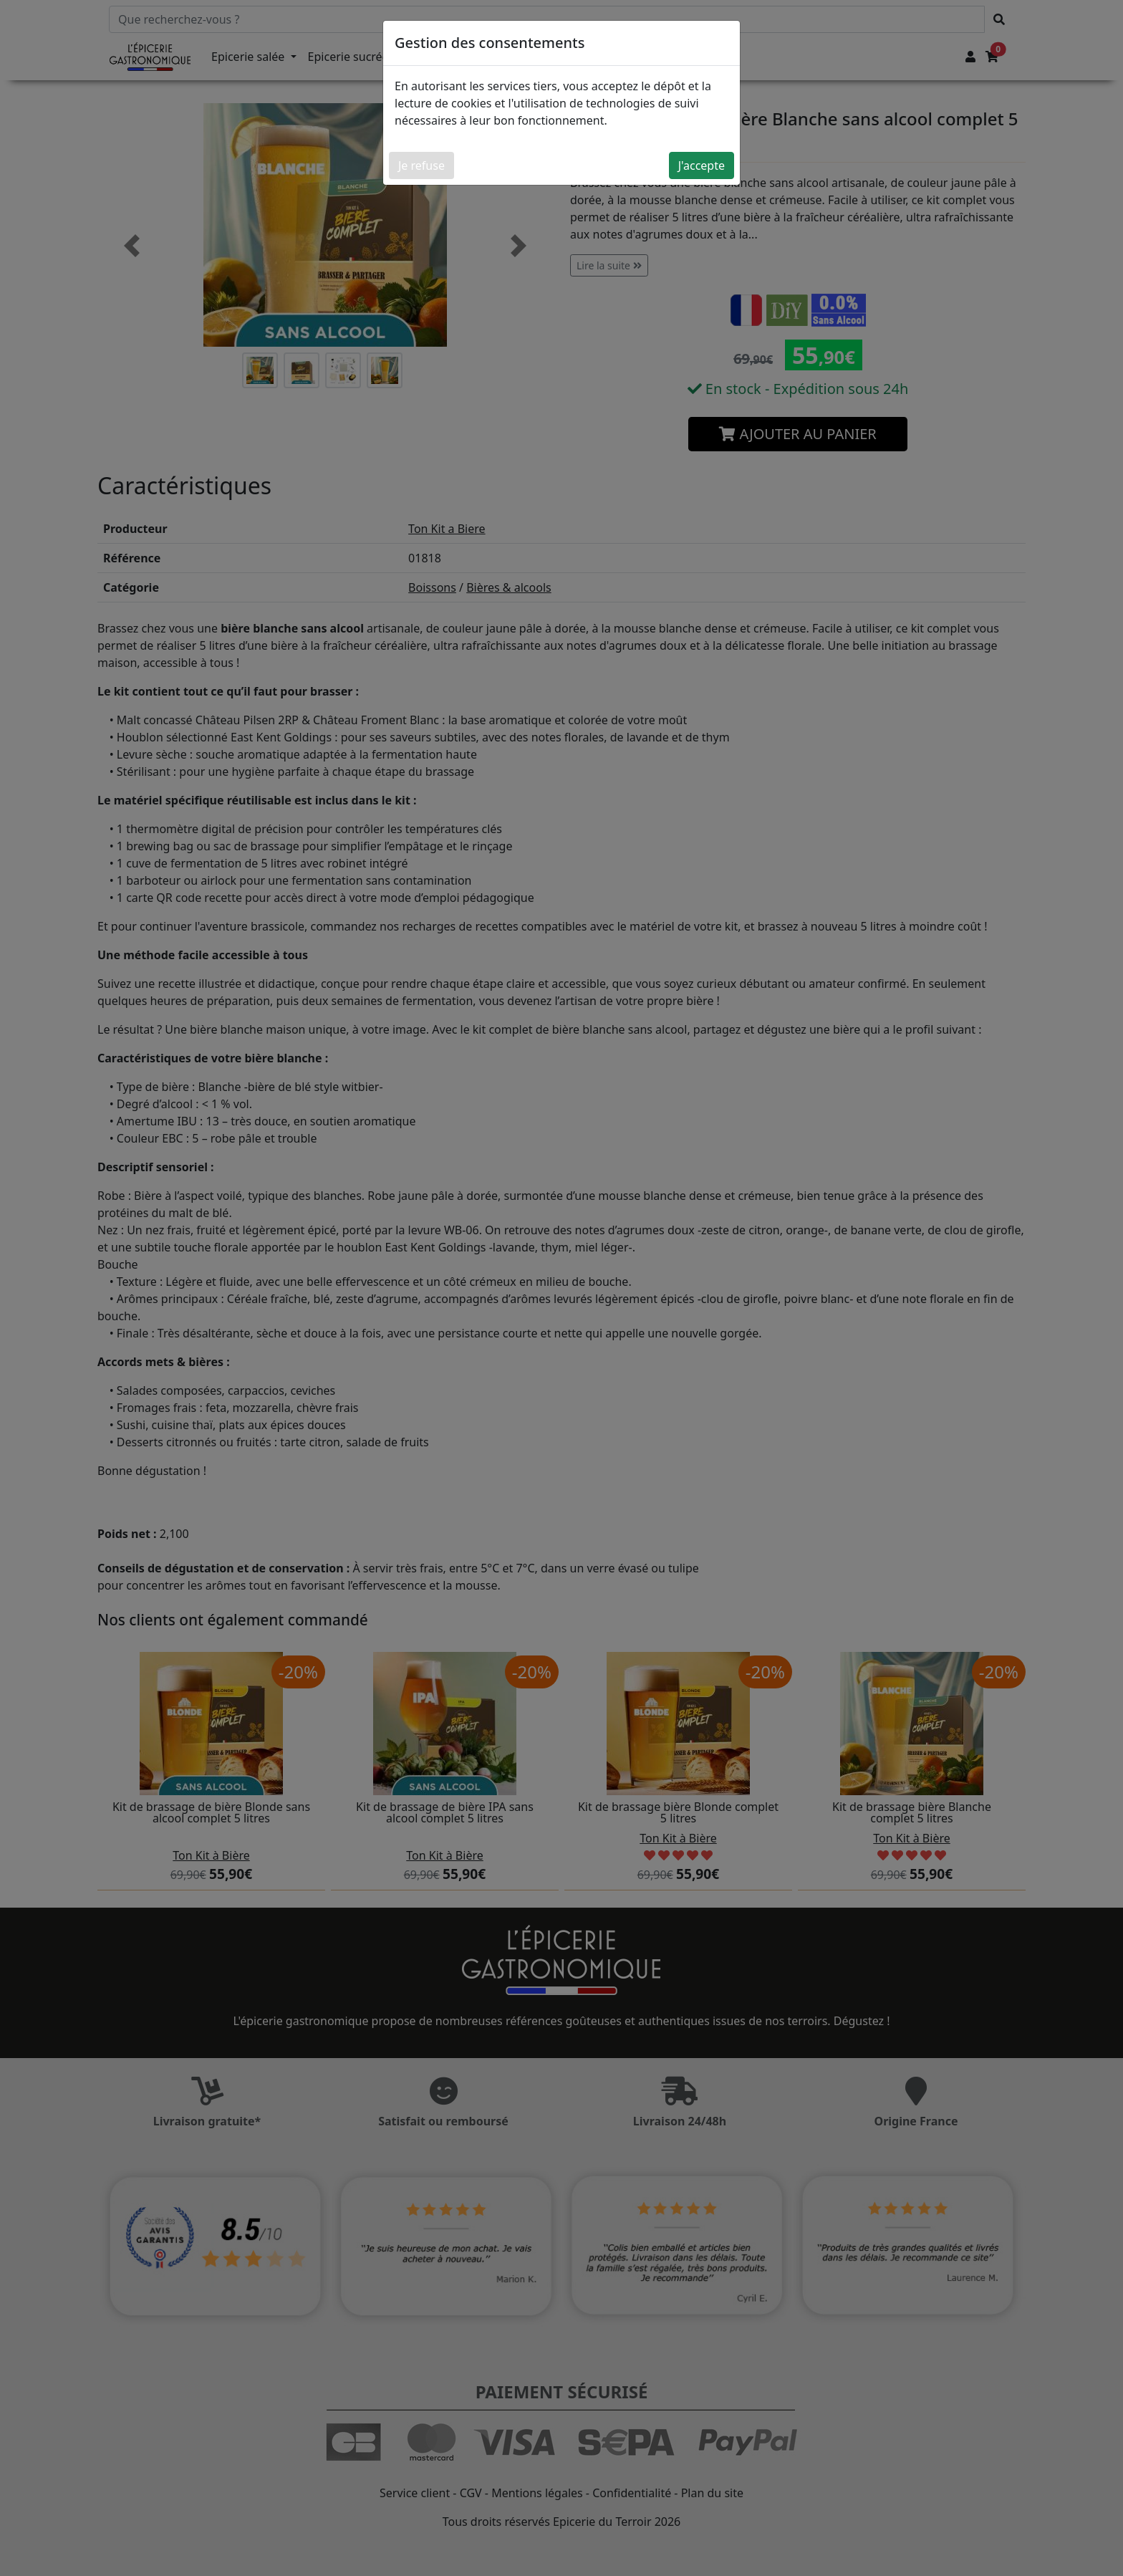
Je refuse (421, 165)
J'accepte (701, 165)
